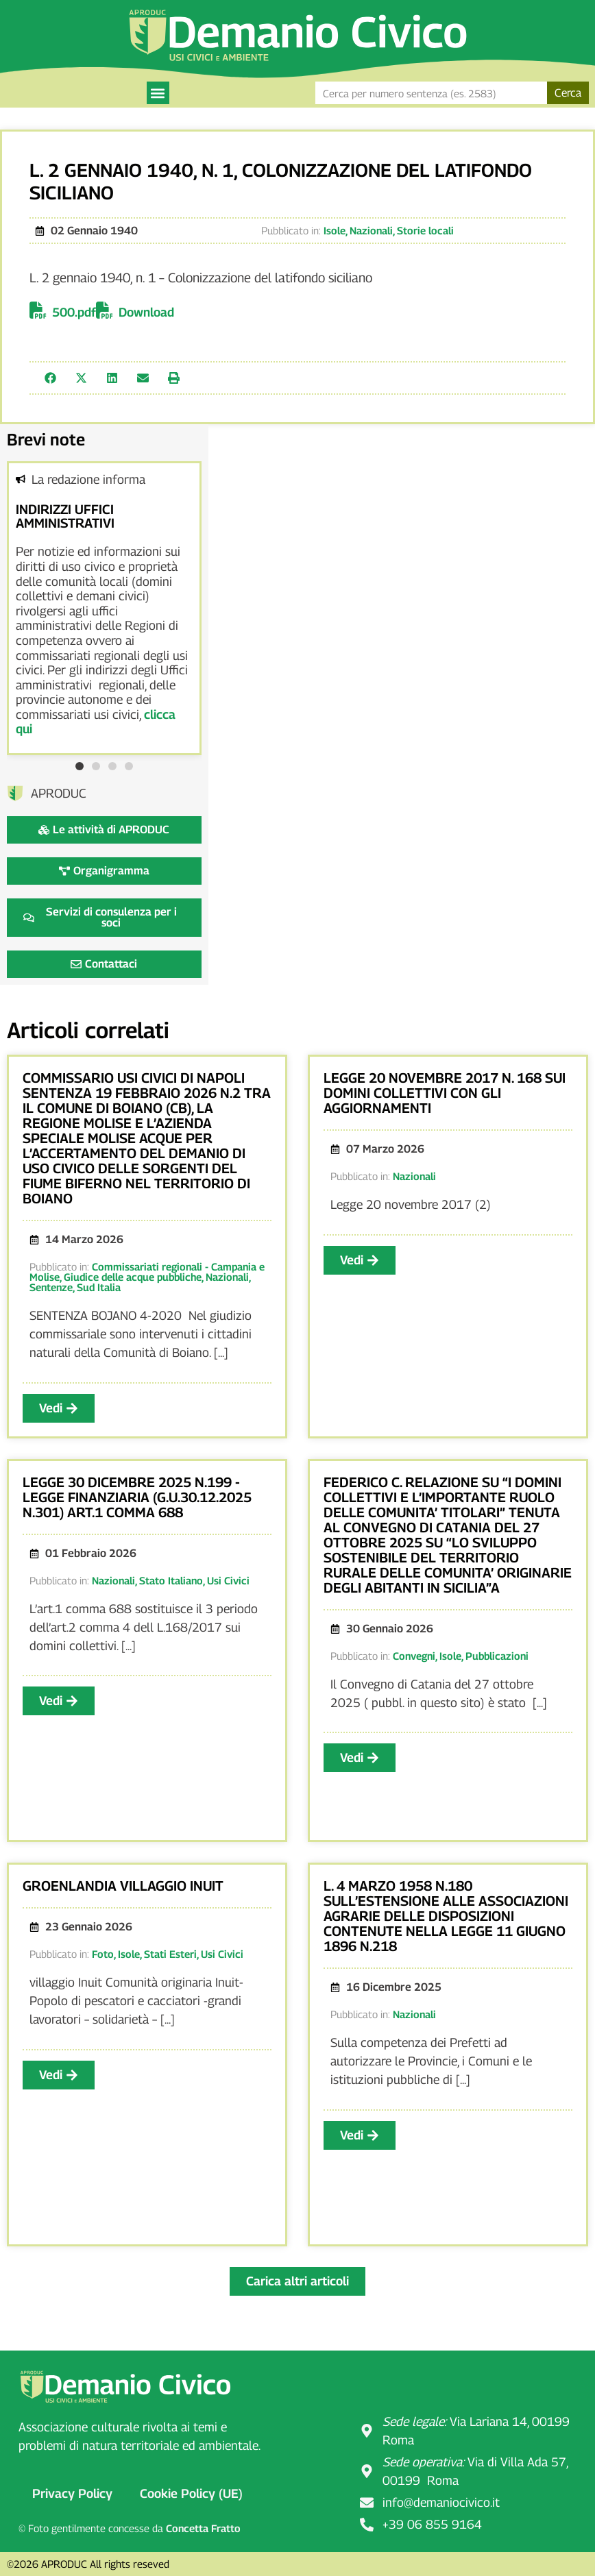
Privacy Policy (72, 2493)
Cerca (568, 92)
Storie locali (425, 230)
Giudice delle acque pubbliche (133, 1277)
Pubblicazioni (497, 1655)
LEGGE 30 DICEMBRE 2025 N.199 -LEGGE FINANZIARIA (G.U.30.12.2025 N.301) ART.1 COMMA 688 (137, 1497)
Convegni (414, 1655)
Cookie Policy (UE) (191, 2493)
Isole (334, 230)
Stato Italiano (171, 1580)
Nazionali (371, 230)
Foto (103, 1954)
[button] (158, 93)
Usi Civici (228, 1580)
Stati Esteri (170, 1954)
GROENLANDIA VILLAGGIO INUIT (123, 1886)
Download (146, 312)
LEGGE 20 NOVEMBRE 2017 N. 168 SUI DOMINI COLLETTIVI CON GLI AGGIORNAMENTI (445, 1093)
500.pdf (74, 312)
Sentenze (51, 1287)
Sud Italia (99, 1287)
